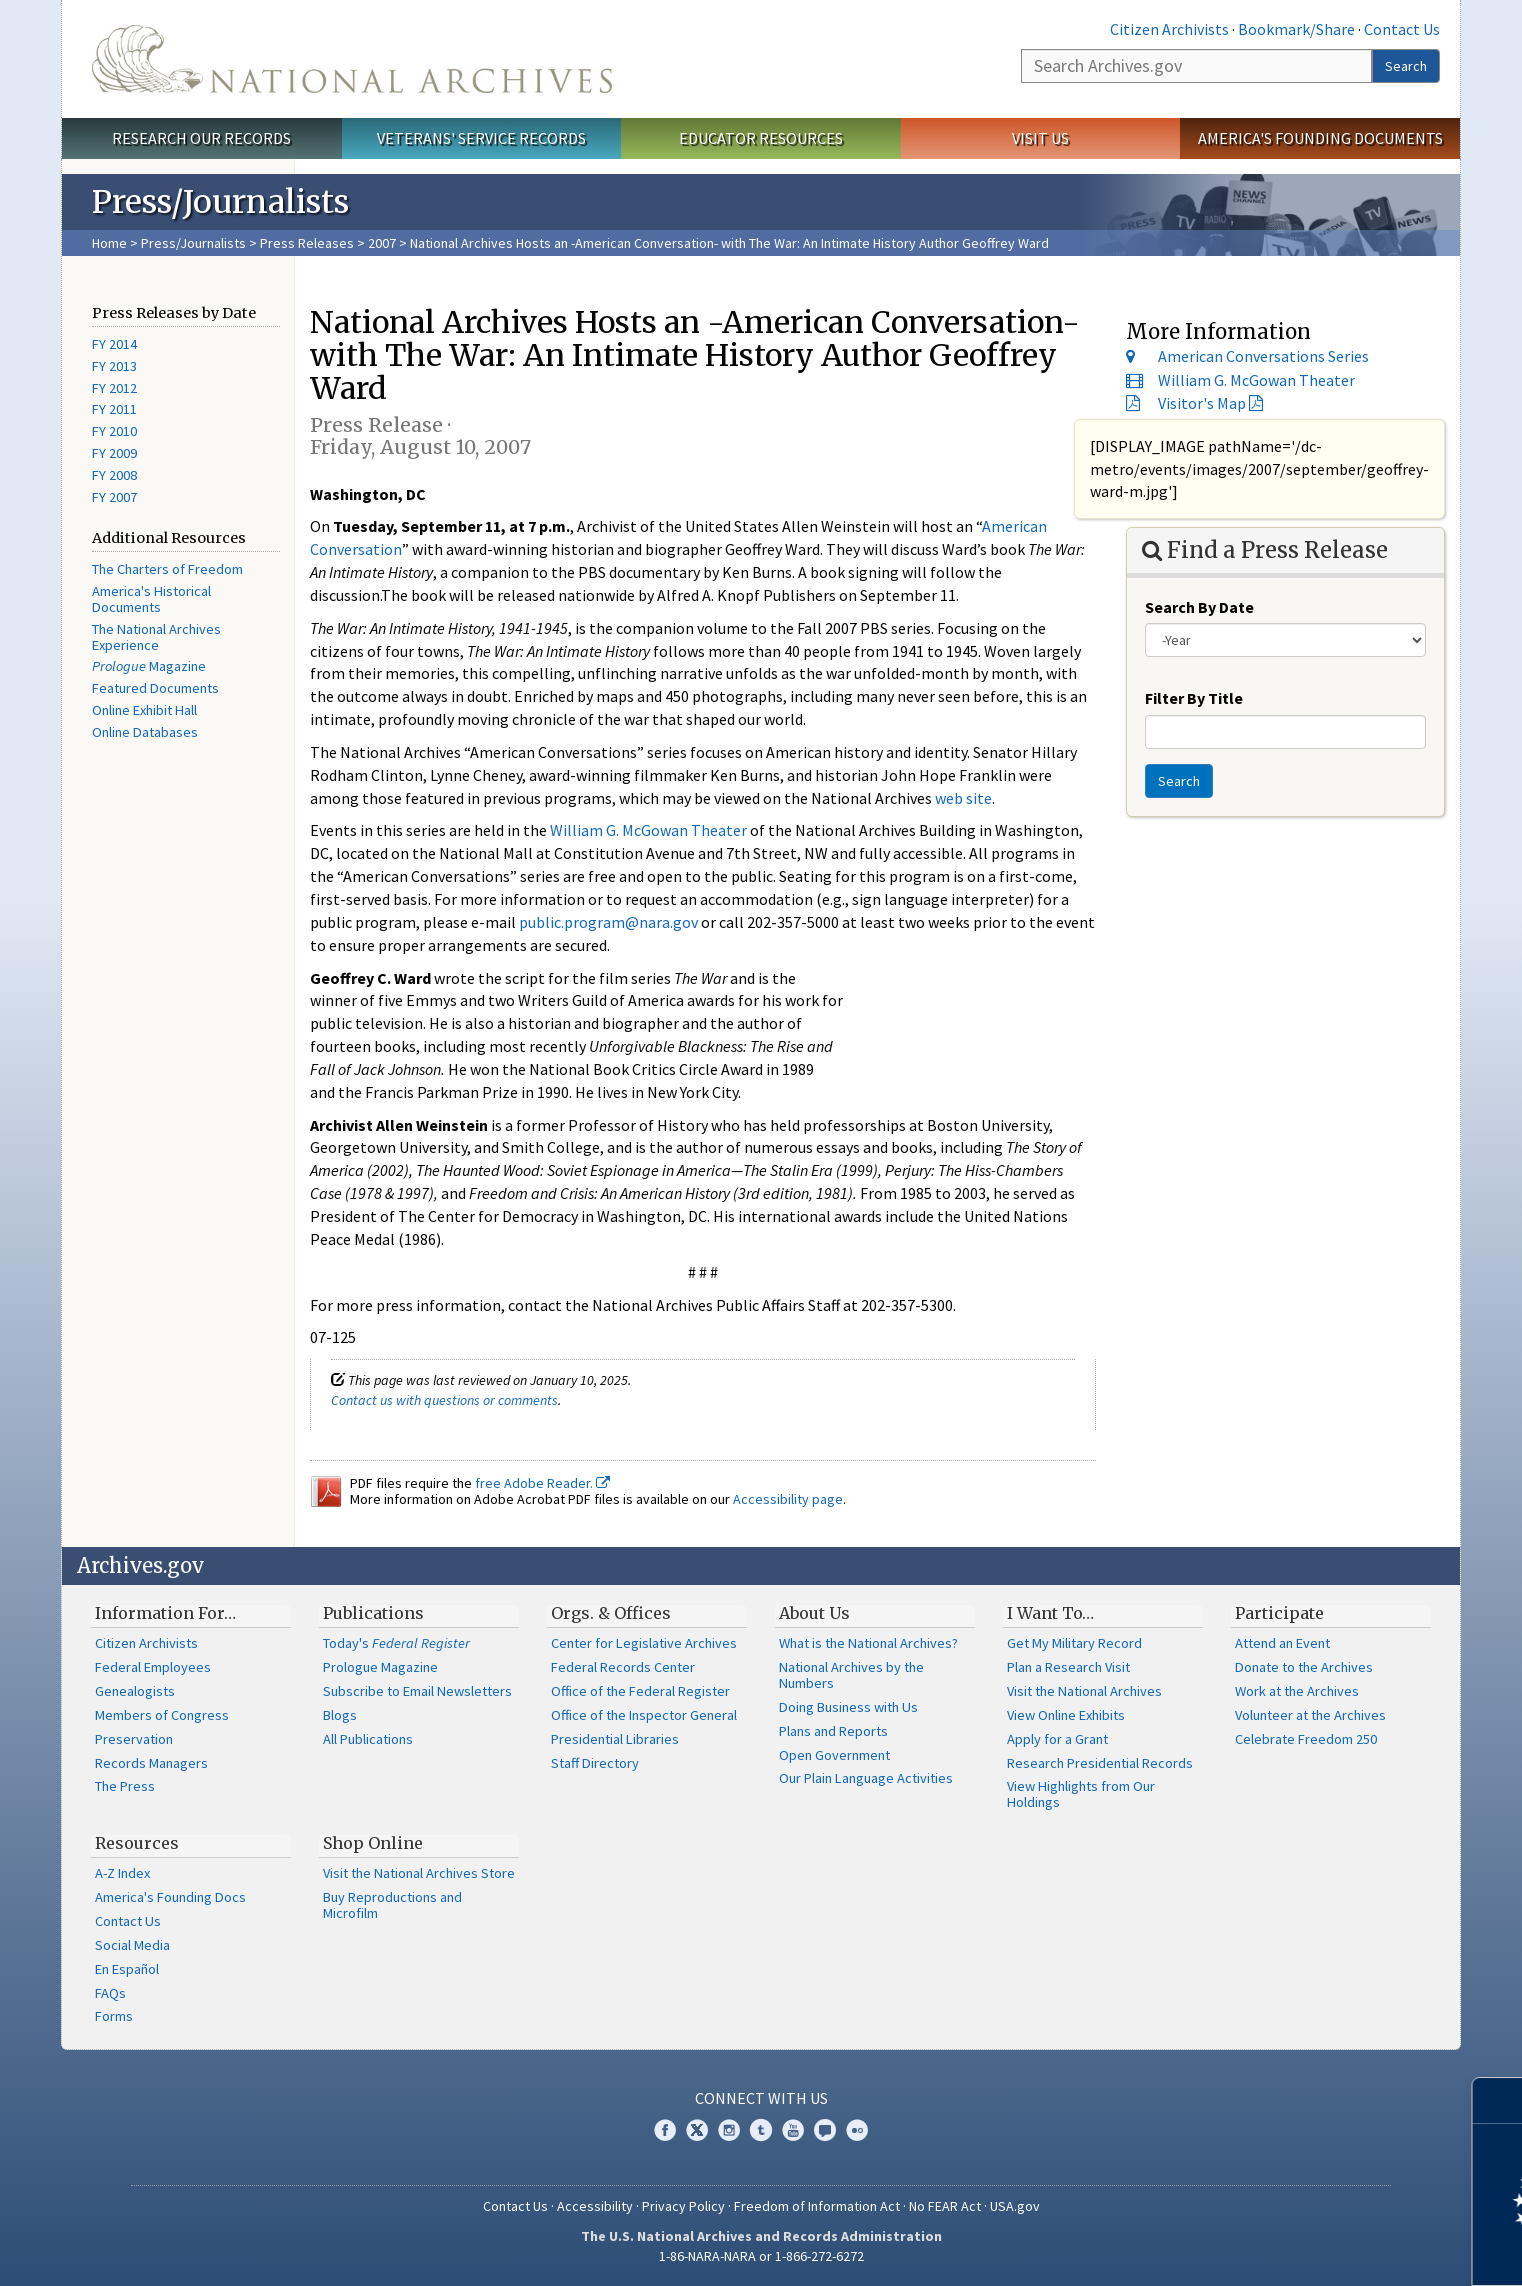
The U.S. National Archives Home (352, 59)
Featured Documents (155, 688)
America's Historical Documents (151, 599)
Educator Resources (761, 138)
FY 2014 (114, 344)
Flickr (857, 2130)
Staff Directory (595, 1763)
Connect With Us (761, 2098)
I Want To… (1050, 1613)
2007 (382, 243)
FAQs (110, 1993)
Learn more (1344, 2250)
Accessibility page (788, 1499)
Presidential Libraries (615, 1739)
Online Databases (145, 732)
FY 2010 (114, 431)
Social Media (132, 1945)
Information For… (165, 1613)
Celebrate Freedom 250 (1306, 1739)
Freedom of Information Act (817, 2206)
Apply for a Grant (1057, 1739)
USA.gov (1015, 2206)
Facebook (665, 2130)
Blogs (340, 1715)
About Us (814, 1613)
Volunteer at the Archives (1310, 1715)
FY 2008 (114, 475)
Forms (114, 2016)
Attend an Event (1282, 1643)
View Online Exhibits (1066, 1715)
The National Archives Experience (156, 637)
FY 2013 (114, 366)
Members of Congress (162, 1715)
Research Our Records (201, 138)
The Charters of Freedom (167, 569)
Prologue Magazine (380, 1667)
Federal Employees (153, 1667)
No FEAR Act (945, 2206)
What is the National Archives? (868, 1643)
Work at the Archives (1297, 1691)
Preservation (134, 1739)
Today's (396, 1643)
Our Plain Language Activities (866, 1778)
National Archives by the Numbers (851, 1675)
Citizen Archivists (1169, 29)
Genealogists (135, 1691)
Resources (137, 1843)
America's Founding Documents (1320, 138)
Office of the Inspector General (644, 1715)
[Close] (1498, 2100)
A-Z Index (122, 1873)
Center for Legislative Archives (644, 1643)
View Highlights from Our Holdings (1081, 1794)
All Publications (368, 1739)
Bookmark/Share (1296, 29)
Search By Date (1199, 607)
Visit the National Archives (1084, 1691)
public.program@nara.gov (608, 922)
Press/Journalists (193, 243)
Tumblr (761, 2130)
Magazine (149, 666)
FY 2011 (114, 409)
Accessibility (595, 2206)
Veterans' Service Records (481, 138)
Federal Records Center (623, 1667)
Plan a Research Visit (1068, 1667)
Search (1406, 66)
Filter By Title (1194, 698)
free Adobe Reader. (542, 1483)
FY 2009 (114, 453)
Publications (373, 1613)
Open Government (834, 1755)
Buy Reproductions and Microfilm (392, 1905)
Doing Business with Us (848, 1707)
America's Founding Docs (170, 1897)
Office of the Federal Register (640, 1691)
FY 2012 (114, 388)
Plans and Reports (833, 1731)
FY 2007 (114, 497)
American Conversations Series (1263, 356)
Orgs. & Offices (611, 1613)
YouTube (793, 2130)
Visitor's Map (1202, 403)
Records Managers (151, 1763)
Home (109, 243)
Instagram (729, 2130)
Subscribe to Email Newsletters (417, 1691)
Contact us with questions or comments (444, 1400)
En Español (127, 1969)
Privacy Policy (683, 2206)
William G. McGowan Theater (648, 830)
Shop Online (373, 1843)
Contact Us (1402, 29)
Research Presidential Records (1100, 1763)
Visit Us (1040, 138)
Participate (1279, 1613)
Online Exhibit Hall (144, 710)
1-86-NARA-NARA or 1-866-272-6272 (761, 2256)
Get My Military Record (1074, 1643)
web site (963, 798)
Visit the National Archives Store (419, 1873)
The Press (125, 1786)
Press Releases (307, 243)
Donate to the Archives (1304, 1667)
